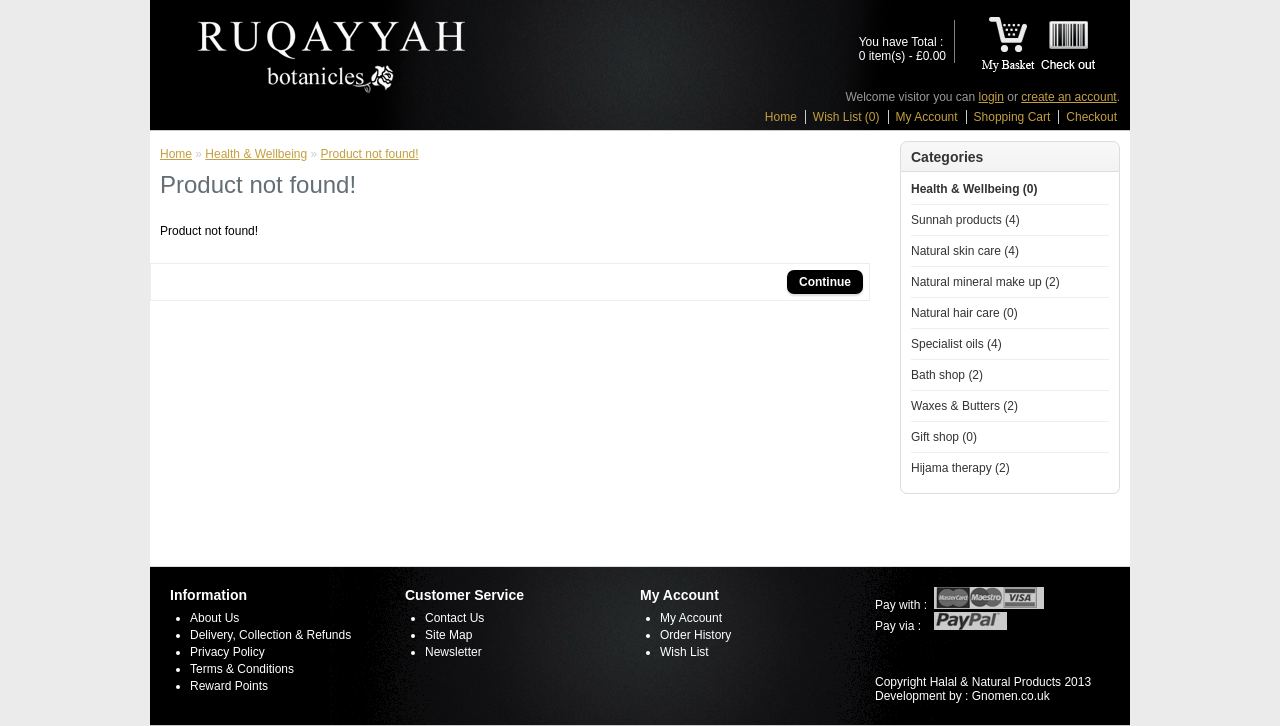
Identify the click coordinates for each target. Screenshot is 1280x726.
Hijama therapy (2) (960, 468)
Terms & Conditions (242, 669)
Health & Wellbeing (256, 154)
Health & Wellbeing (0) (974, 189)
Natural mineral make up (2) (985, 282)
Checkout (1091, 117)
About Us (214, 618)
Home (781, 117)
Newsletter (453, 652)
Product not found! (370, 154)
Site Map (448, 635)
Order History (695, 635)
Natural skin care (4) (965, 251)
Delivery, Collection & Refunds (270, 635)
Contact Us (454, 618)
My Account (927, 117)
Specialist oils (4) (956, 344)
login (991, 97)
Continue (825, 282)
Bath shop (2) (947, 375)
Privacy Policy (227, 652)
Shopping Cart (1012, 117)
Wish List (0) (846, 117)
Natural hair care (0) (964, 313)
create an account (1068, 97)
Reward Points (229, 686)
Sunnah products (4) (965, 220)
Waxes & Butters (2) (964, 406)
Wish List (684, 652)
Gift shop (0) (944, 437)
